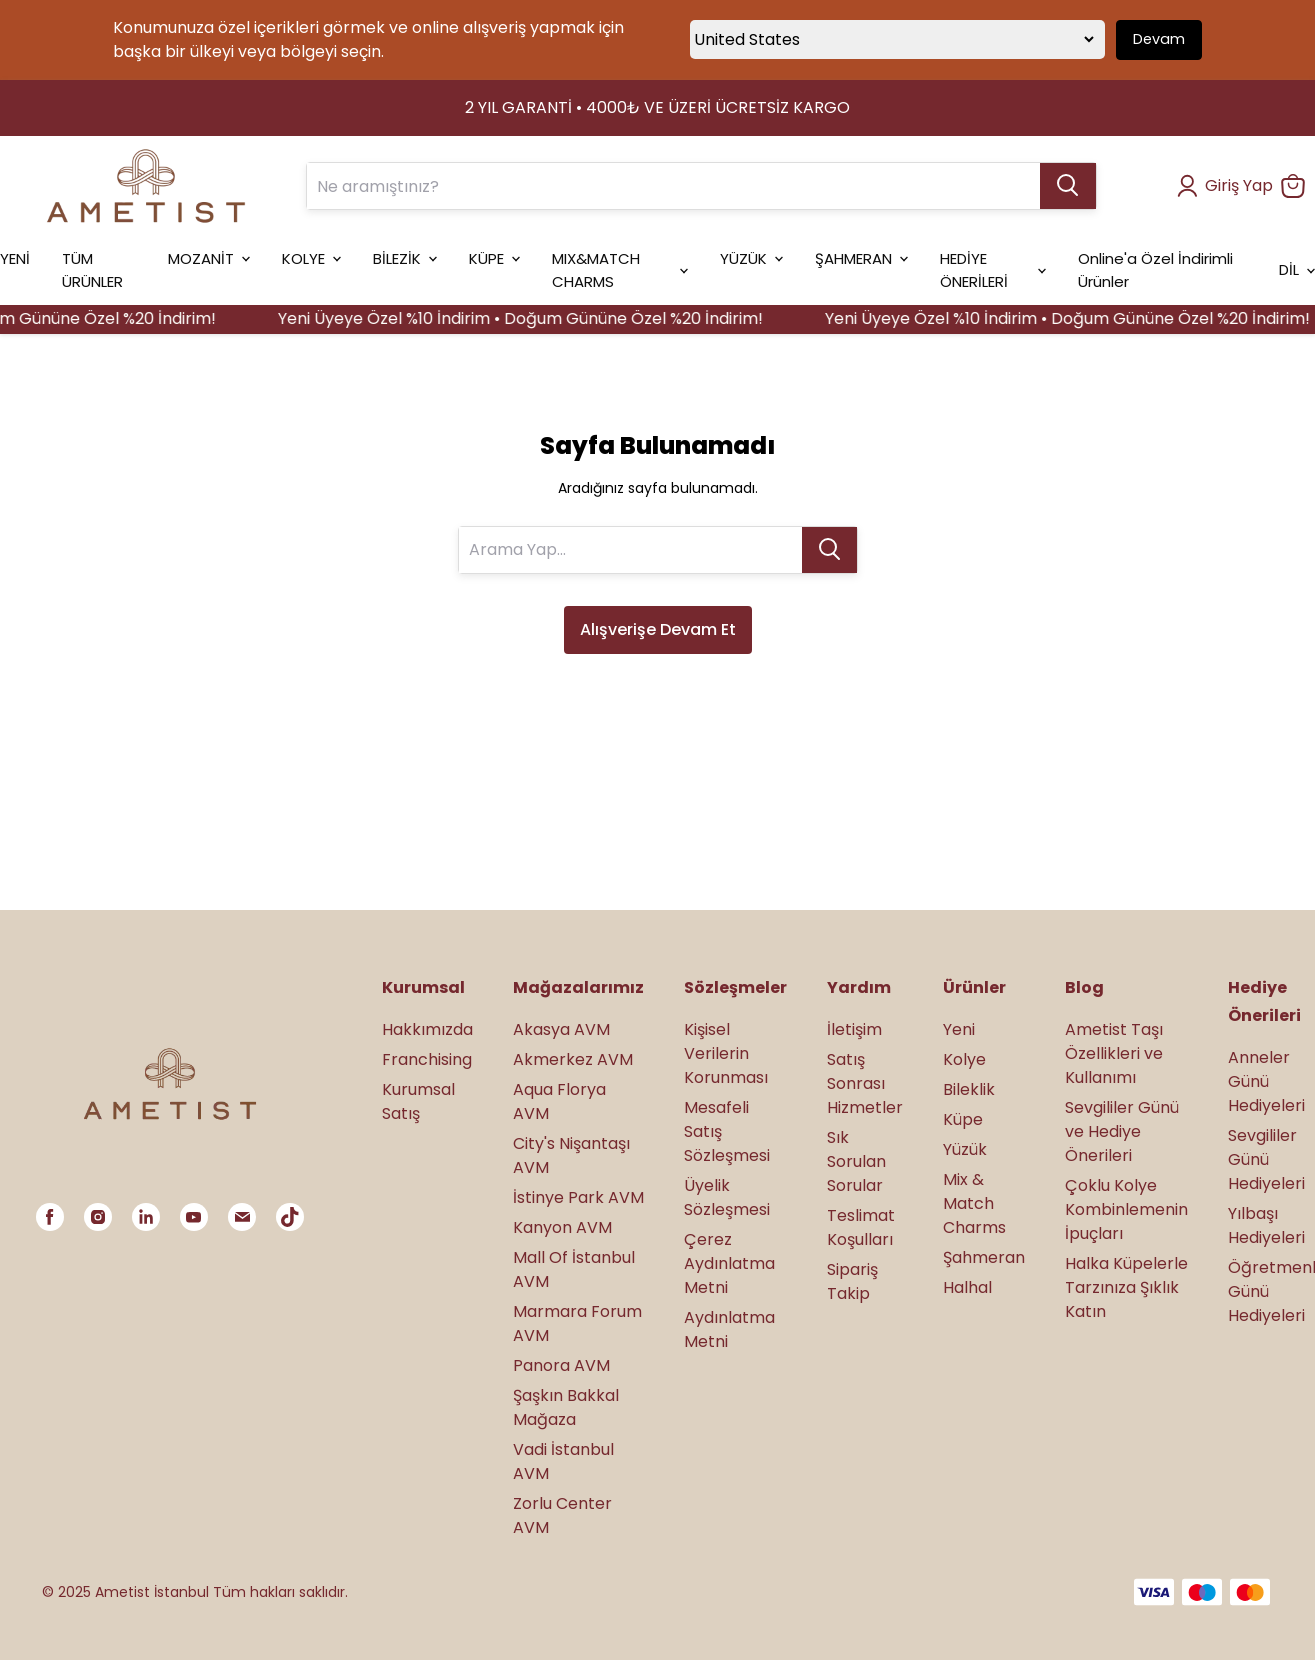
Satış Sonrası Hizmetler (865, 1083)
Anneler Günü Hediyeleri (1266, 1081)
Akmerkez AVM (573, 1059)
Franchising (427, 1059)
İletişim (854, 1029)
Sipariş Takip (852, 1281)
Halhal (967, 1287)
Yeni (959, 1029)
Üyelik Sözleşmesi (727, 1197)
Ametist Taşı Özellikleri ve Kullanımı (1114, 1053)
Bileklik (969, 1089)
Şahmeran (984, 1257)
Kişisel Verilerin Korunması (726, 1053)
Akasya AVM (561, 1029)
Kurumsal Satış (418, 1101)
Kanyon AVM (562, 1227)
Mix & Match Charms (974, 1203)
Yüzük (965, 1149)
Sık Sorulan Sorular (856, 1161)
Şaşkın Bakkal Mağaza (566, 1407)
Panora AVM (561, 1365)
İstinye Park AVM (578, 1197)
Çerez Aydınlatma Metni (729, 1263)
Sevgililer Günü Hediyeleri (1266, 1159)
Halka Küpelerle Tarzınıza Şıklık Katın (1126, 1287)
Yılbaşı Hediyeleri (1266, 1225)
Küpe (963, 1119)
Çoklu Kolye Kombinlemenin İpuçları (1126, 1209)
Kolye (964, 1059)
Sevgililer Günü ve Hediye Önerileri (1122, 1131)
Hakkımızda (427, 1029)
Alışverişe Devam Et (658, 629)
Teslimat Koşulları (861, 1227)
